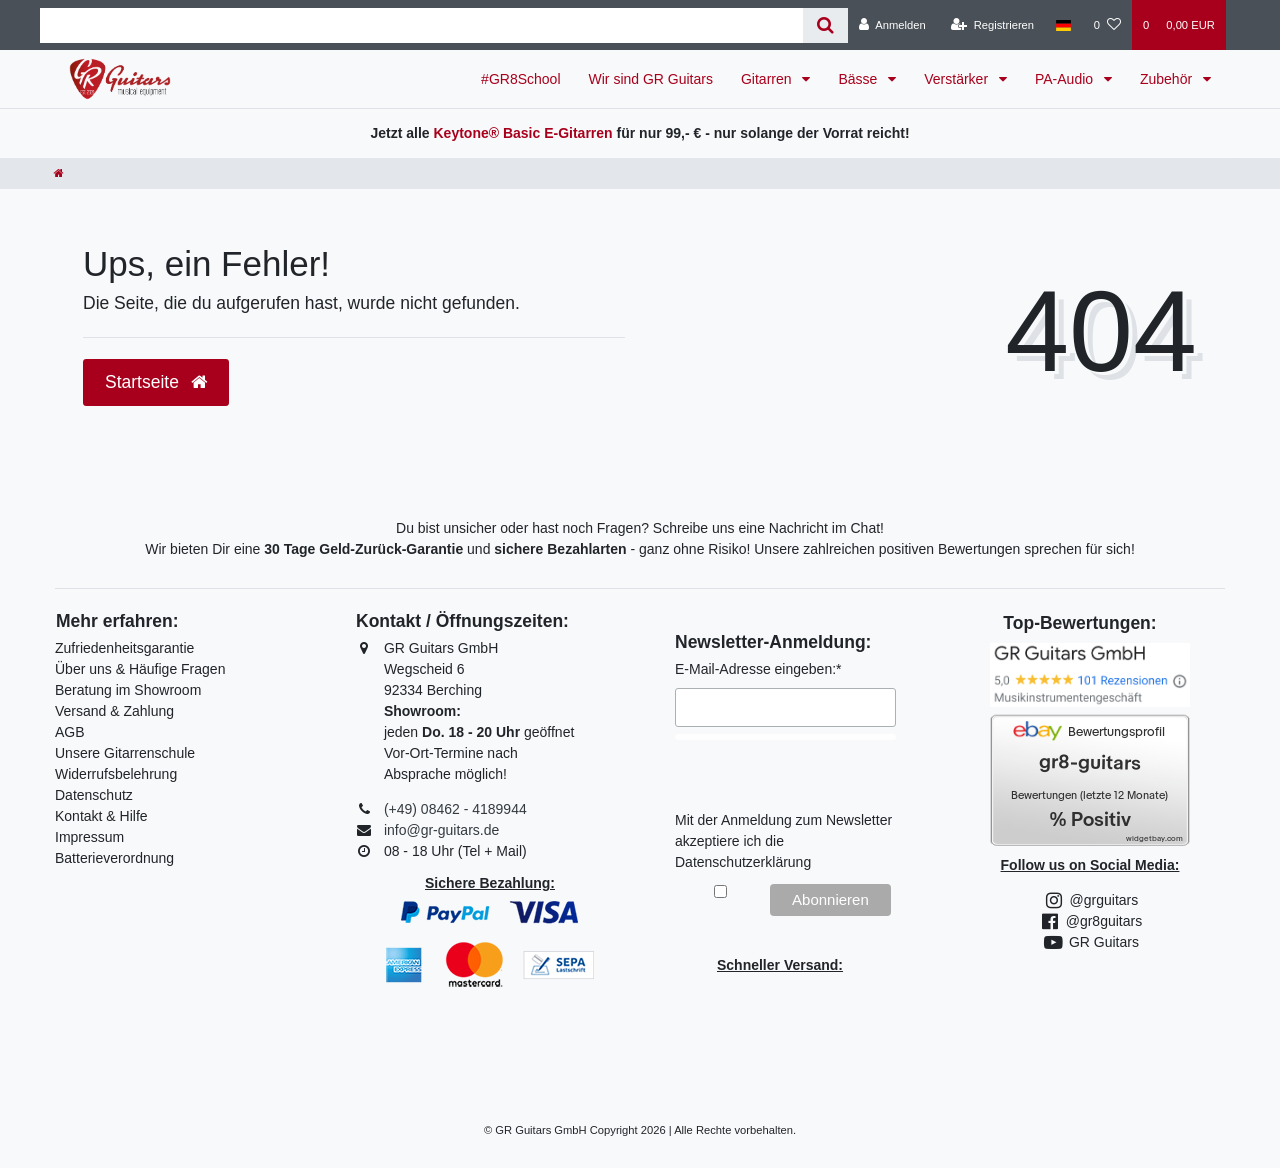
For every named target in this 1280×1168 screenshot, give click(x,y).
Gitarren (768, 79)
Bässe (859, 79)
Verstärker (958, 79)
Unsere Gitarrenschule (125, 753)
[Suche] (825, 25)
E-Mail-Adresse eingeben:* (758, 669)
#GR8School (520, 79)
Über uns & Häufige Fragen (140, 669)
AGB (70, 732)
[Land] (1063, 25)
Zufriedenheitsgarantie (124, 648)
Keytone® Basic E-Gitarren (522, 133)
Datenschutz (94, 795)
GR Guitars (1090, 942)
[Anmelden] (892, 25)
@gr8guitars (1090, 921)
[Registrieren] (992, 25)
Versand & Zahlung (114, 711)
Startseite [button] (156, 382)
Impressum (89, 837)
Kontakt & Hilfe (101, 816)
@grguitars (1090, 900)
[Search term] (421, 25)
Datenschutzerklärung (743, 862)
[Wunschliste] (1107, 25)
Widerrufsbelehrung (116, 774)
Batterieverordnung (114, 858)
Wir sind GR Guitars (651, 79)
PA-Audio (1066, 79)
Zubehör (1168, 79)
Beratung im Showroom (128, 690)
